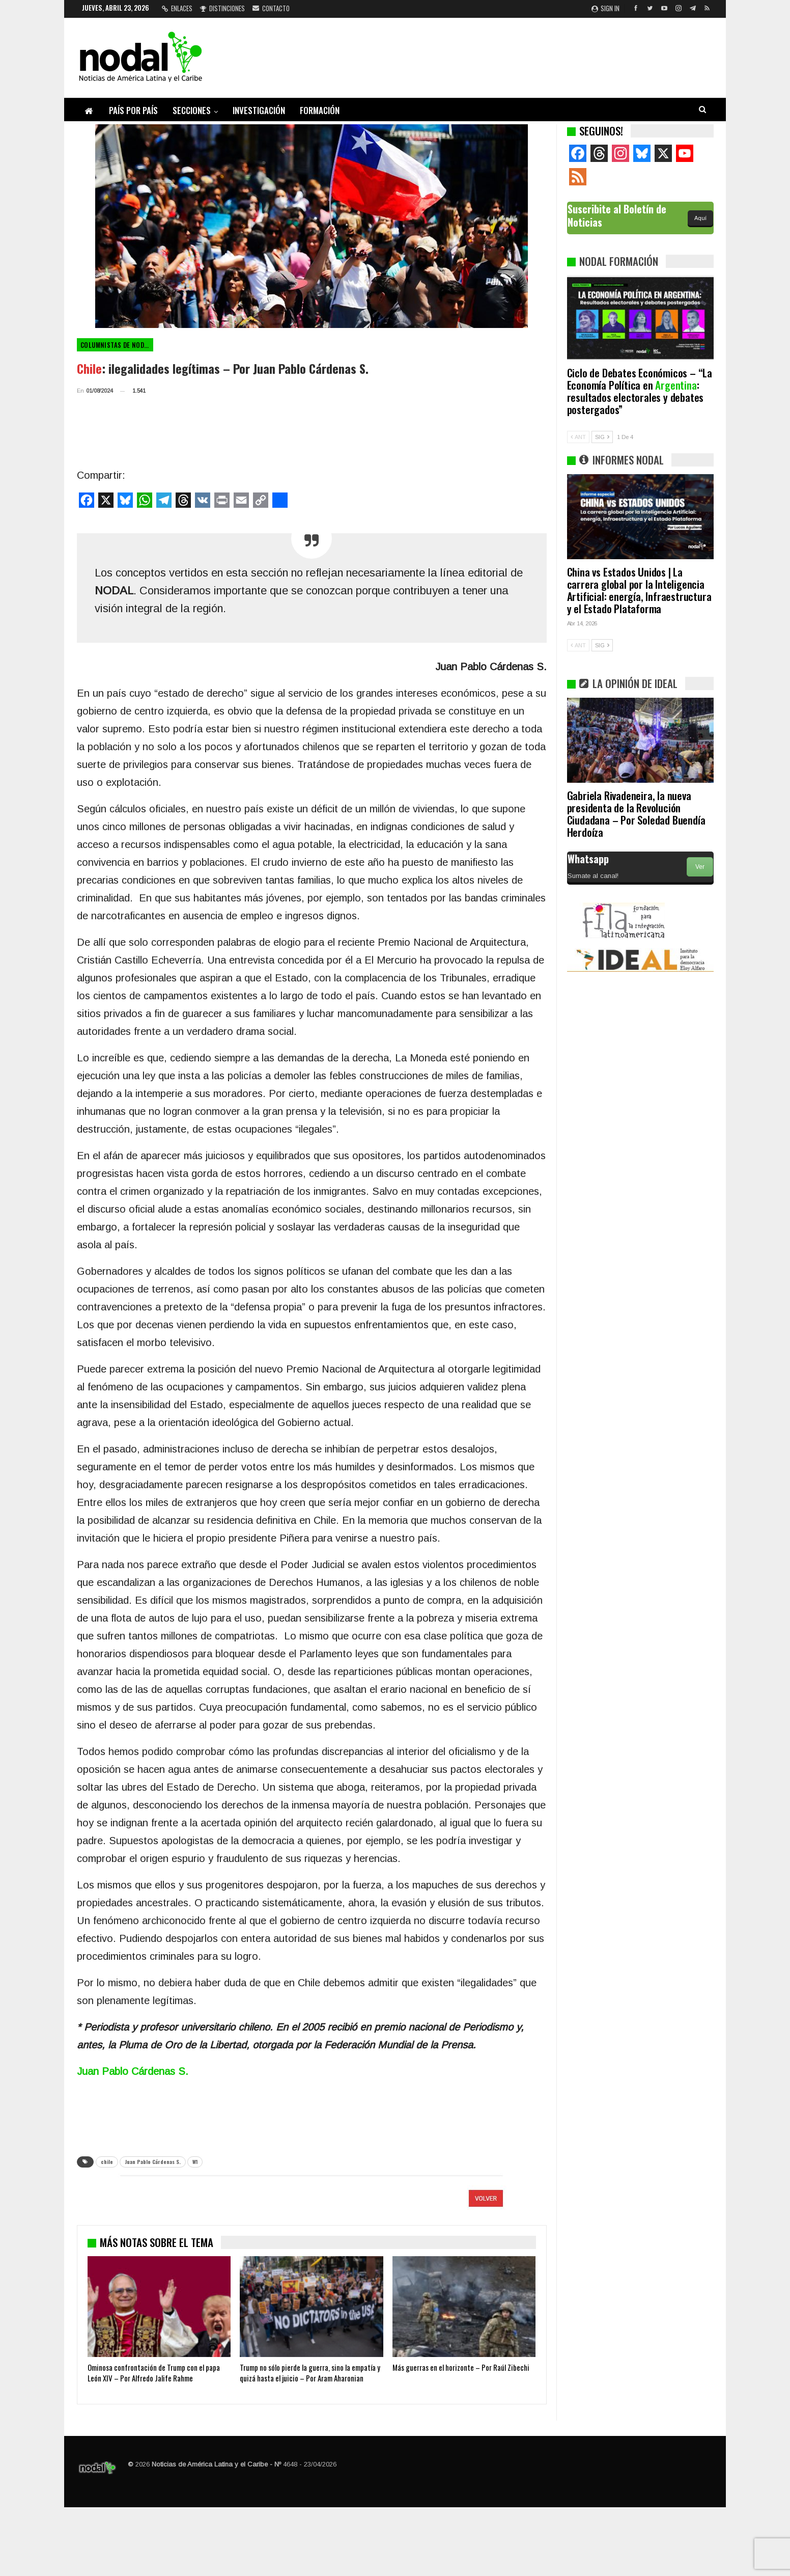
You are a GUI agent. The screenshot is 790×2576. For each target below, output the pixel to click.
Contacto (271, 8)
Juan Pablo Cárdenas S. (153, 2162)
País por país (133, 110)
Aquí (700, 218)
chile (107, 2162)
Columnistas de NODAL (115, 345)
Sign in (605, 8)
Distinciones (222, 8)
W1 (195, 2162)
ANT (578, 437)
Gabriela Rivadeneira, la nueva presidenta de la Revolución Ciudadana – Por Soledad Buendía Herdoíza (636, 813)
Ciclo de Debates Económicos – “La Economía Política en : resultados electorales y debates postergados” (639, 391)
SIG (602, 437)
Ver (699, 866)
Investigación (259, 110)
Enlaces (177, 8)
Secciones (192, 110)
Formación (320, 110)
